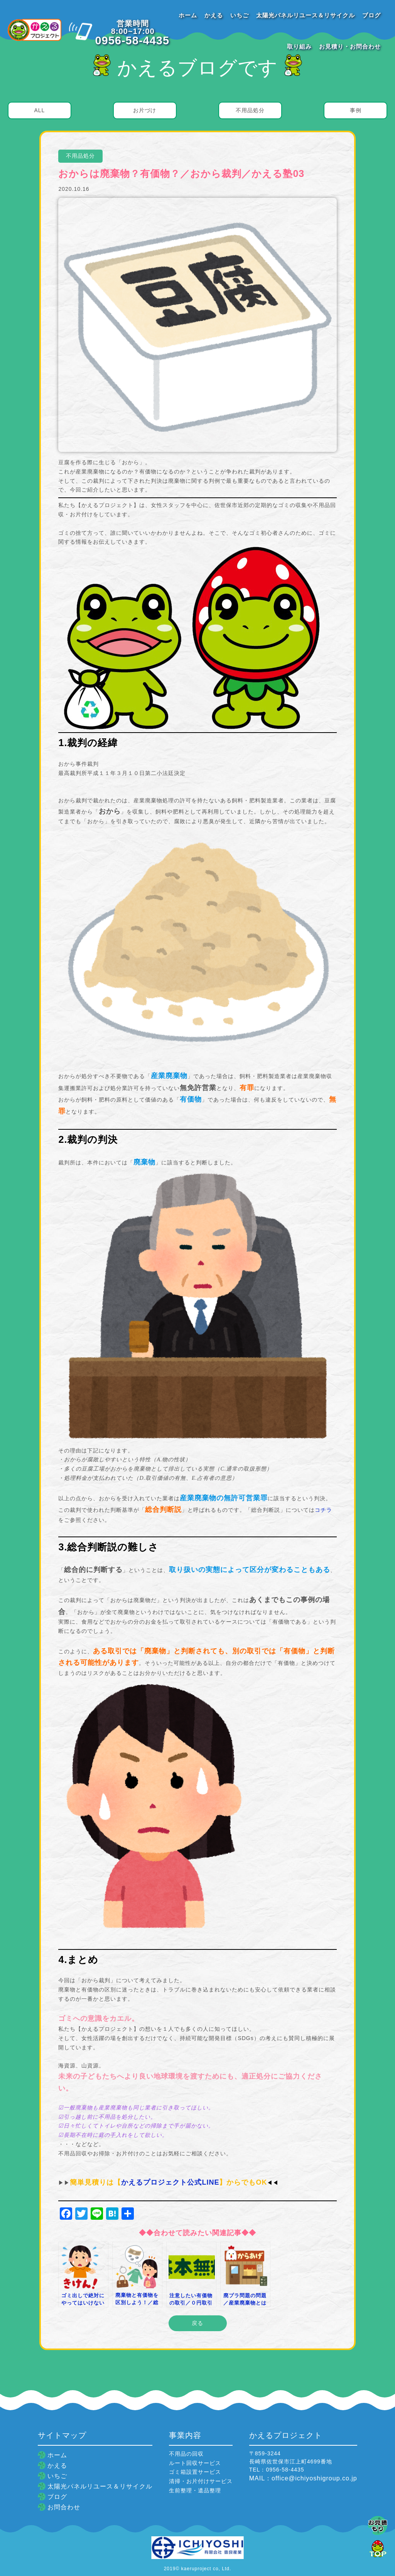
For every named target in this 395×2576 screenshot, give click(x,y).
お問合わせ (63, 2507)
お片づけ (144, 110)
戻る (197, 2323)
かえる (213, 15)
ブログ (371, 15)
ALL (39, 110)
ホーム (188, 15)
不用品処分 (250, 110)
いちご (239, 15)
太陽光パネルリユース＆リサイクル (305, 15)
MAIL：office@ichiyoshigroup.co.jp (303, 2478)
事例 (355, 110)
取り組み (299, 46)
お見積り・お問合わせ (350, 46)
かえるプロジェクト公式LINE (170, 2182)
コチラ (323, 1510)
